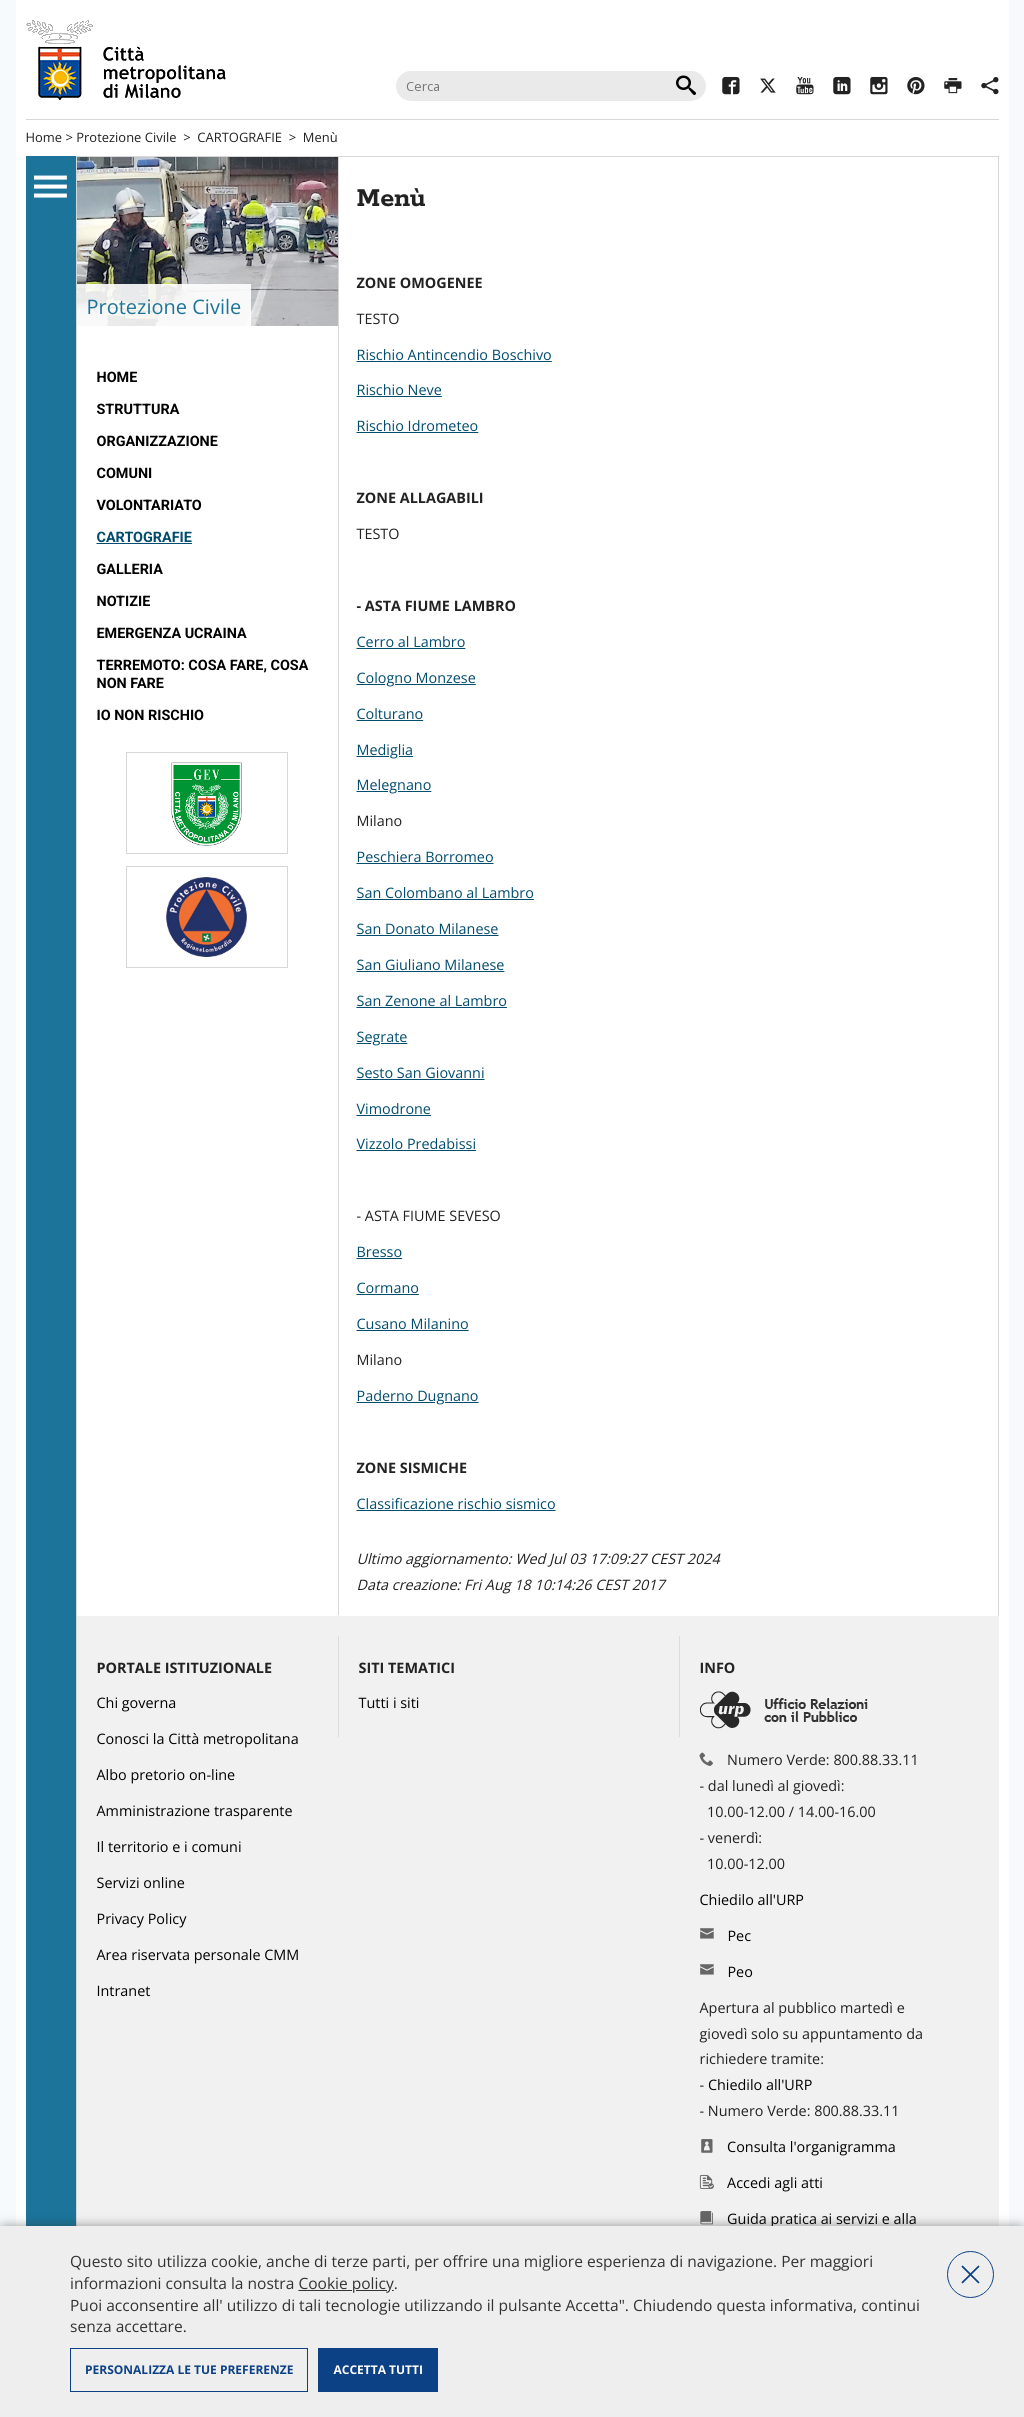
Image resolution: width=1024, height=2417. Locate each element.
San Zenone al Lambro (432, 1001)
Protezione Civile (126, 137)
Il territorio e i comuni (169, 1847)
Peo (739, 1972)
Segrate (382, 1037)
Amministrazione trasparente (195, 1811)
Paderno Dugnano (418, 1396)
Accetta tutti (377, 2369)
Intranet (124, 1991)
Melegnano (394, 785)
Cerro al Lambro (411, 642)
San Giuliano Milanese (431, 965)
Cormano (388, 1288)
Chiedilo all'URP (754, 1900)
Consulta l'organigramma (811, 2147)
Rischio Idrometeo (418, 426)
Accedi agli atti (775, 2183)
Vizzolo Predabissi (417, 1144)
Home (44, 137)
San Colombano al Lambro (445, 893)
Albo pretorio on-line (166, 1775)
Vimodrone (394, 1109)
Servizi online (141, 1883)
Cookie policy (345, 2283)
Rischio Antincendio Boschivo (454, 355)
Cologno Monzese (416, 678)
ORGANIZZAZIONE (157, 441)
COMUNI (125, 473)
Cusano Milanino (413, 1324)
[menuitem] (207, 378)
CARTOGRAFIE (239, 137)
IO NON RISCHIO (151, 715)
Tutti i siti (389, 1703)
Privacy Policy (142, 1919)
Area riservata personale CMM (198, 1955)
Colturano (390, 714)
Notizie (124, 601)
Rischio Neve (399, 390)
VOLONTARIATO (149, 505)
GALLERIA (130, 569)
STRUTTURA (138, 409)
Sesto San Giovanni (421, 1073)
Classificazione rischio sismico (456, 1504)
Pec (739, 1936)
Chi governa (137, 1703)
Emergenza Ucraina (172, 633)
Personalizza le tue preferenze (189, 2369)
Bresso (380, 1252)
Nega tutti (970, 2274)
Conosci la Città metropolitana (198, 1739)
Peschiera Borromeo (425, 857)
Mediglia (385, 750)
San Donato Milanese (428, 929)
